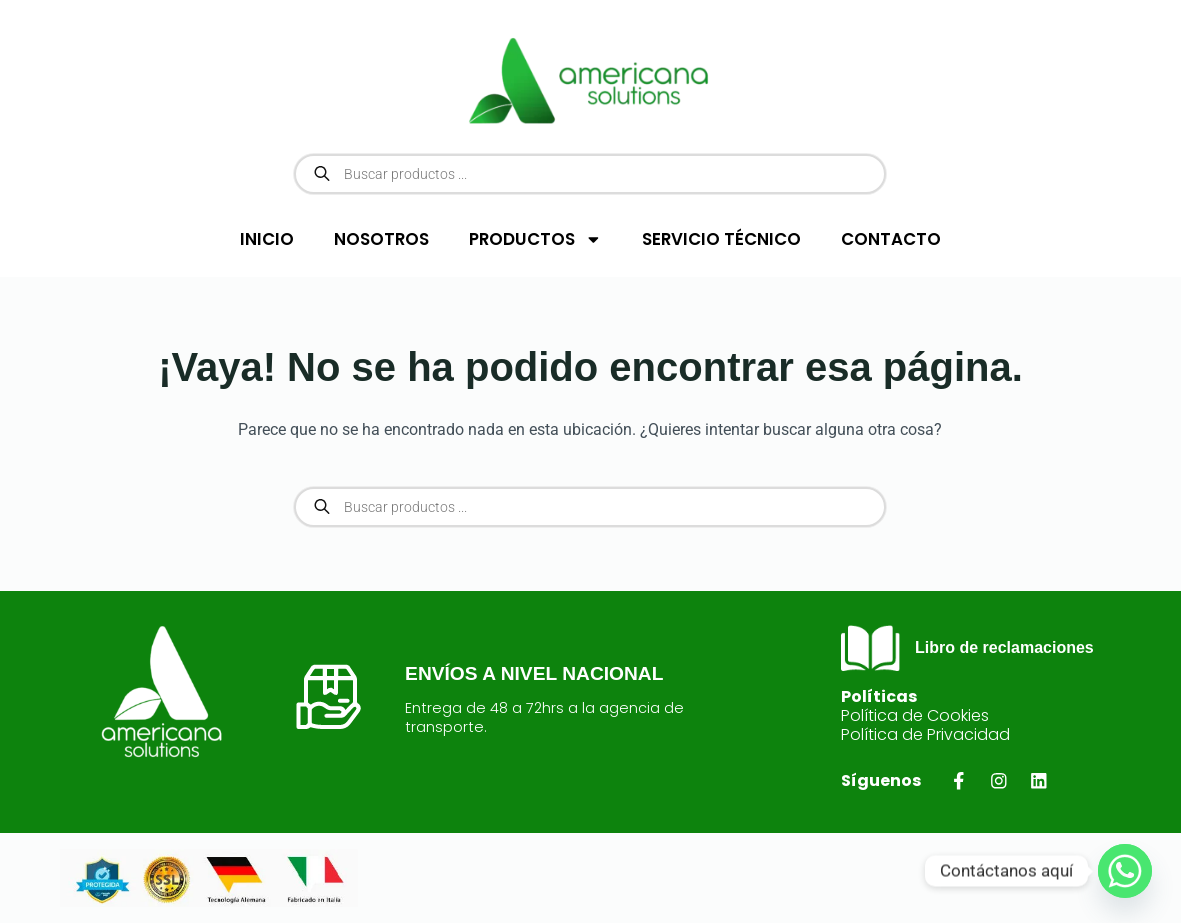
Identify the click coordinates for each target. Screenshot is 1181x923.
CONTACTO (891, 239)
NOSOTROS (381, 239)
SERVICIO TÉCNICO (721, 239)
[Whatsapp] (1125, 871)
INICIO (267, 239)
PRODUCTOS (535, 239)
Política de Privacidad (925, 734)
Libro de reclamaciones (1004, 647)
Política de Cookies (915, 715)
